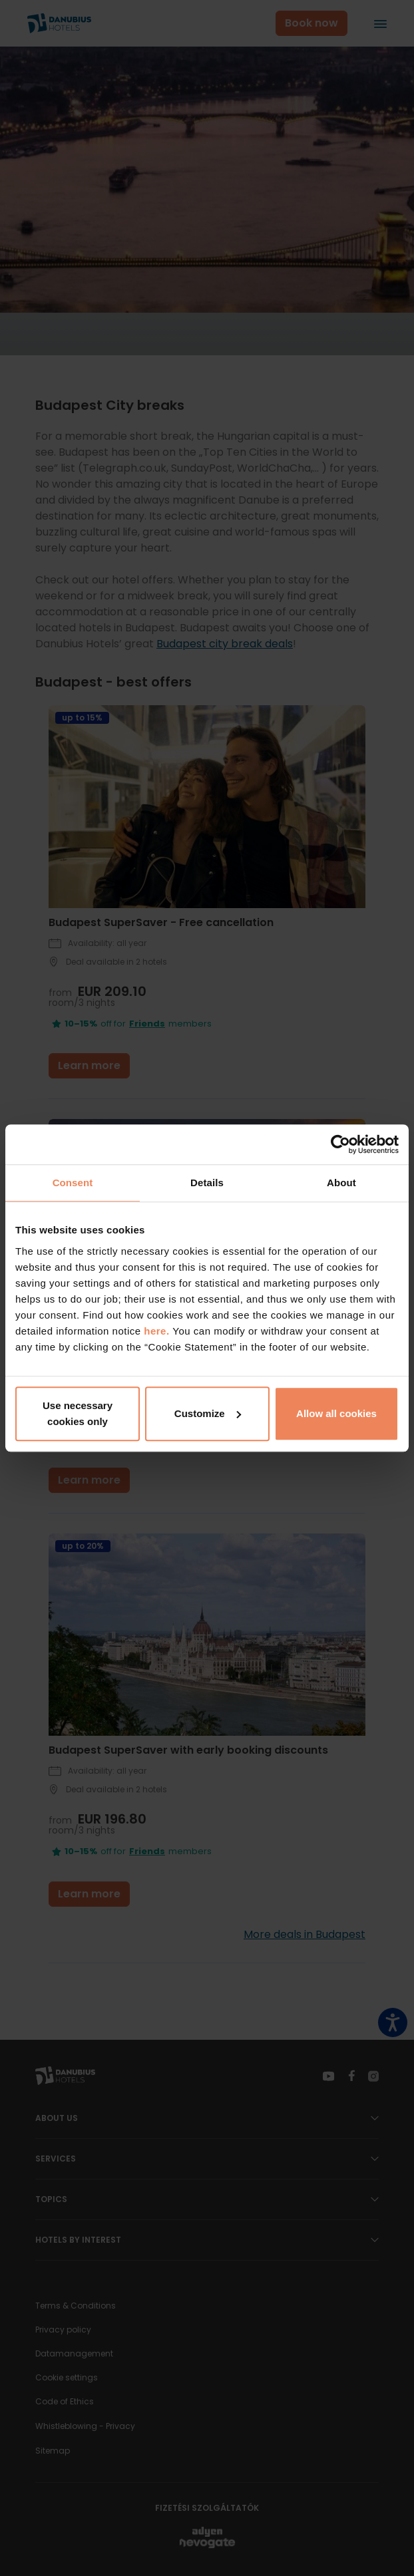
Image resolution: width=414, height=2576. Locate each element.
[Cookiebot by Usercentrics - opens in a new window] (340, 1144)
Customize (207, 1413)
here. (158, 1331)
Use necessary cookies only (77, 1413)
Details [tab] (207, 1182)
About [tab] (341, 1182)
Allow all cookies (336, 1413)
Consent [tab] (73, 1182)
